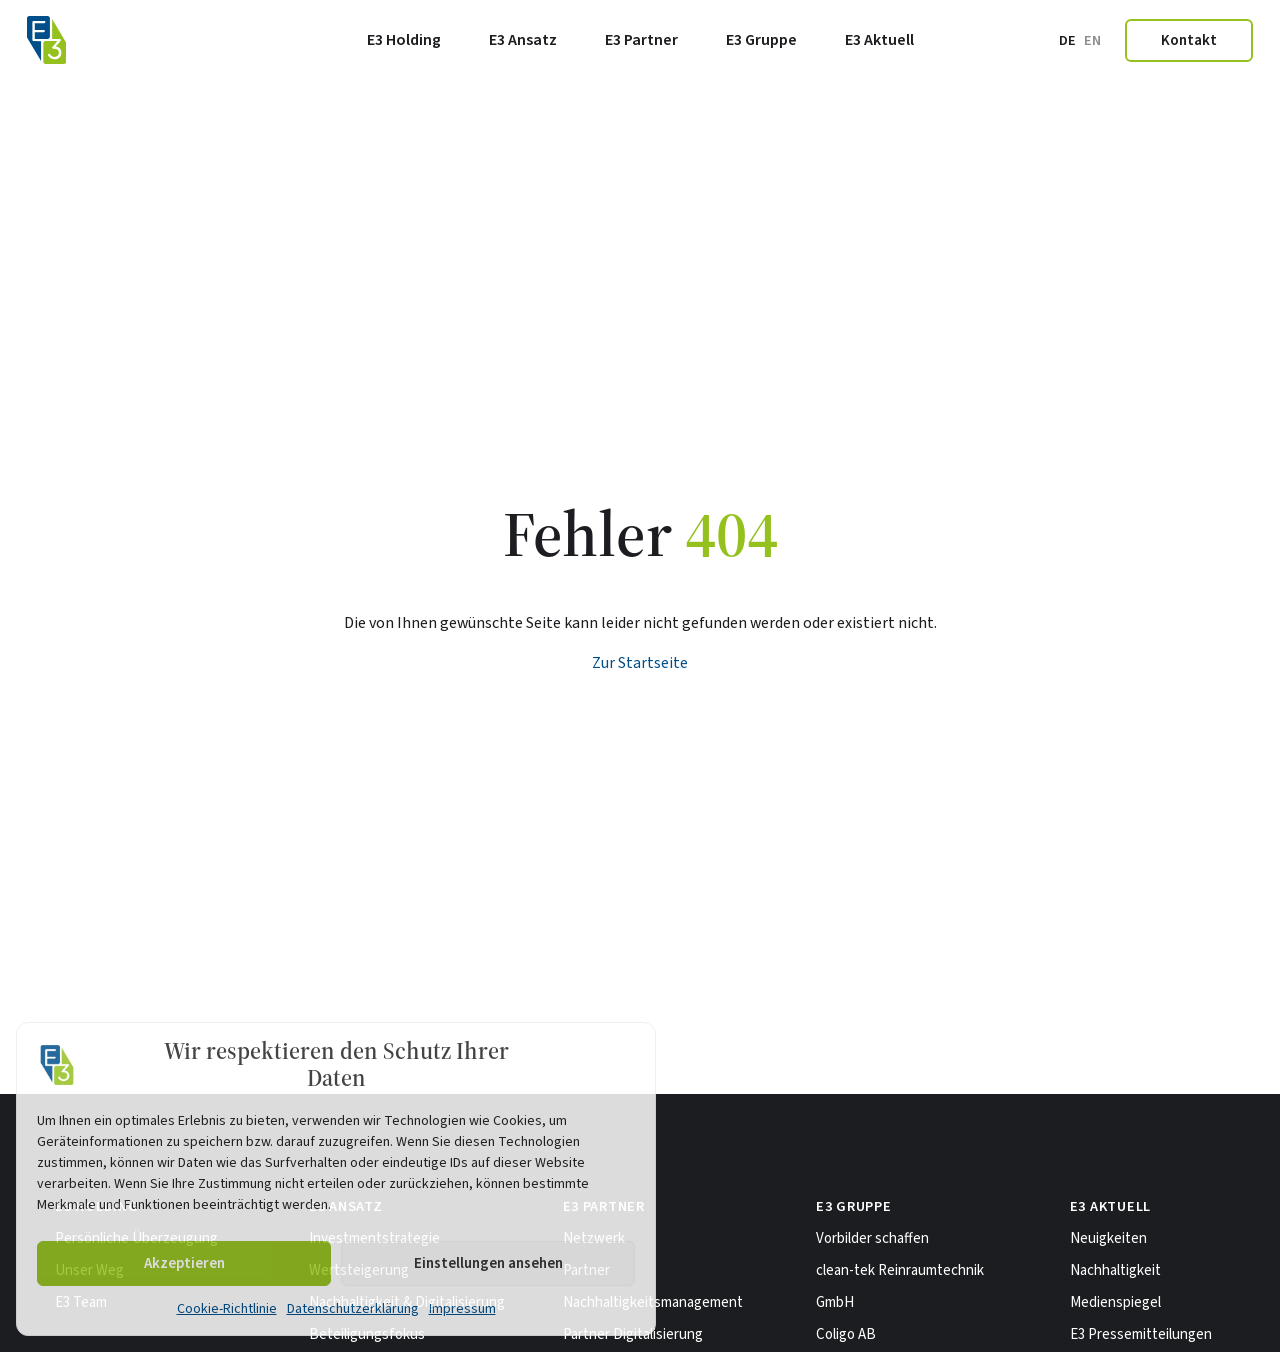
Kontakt (1189, 40)
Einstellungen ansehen (488, 1263)
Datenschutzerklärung (353, 1309)
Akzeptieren (184, 1263)
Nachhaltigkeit (1115, 1270)
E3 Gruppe (761, 40)
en (1092, 40)
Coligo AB (846, 1334)
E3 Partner (641, 40)
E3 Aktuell (879, 40)
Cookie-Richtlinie (227, 1309)
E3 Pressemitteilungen (1141, 1334)
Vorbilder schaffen (872, 1238)
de (1067, 40)
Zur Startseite (640, 663)
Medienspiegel (1115, 1302)
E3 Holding (404, 40)
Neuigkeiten (1108, 1238)
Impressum (462, 1309)
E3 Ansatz (523, 40)
